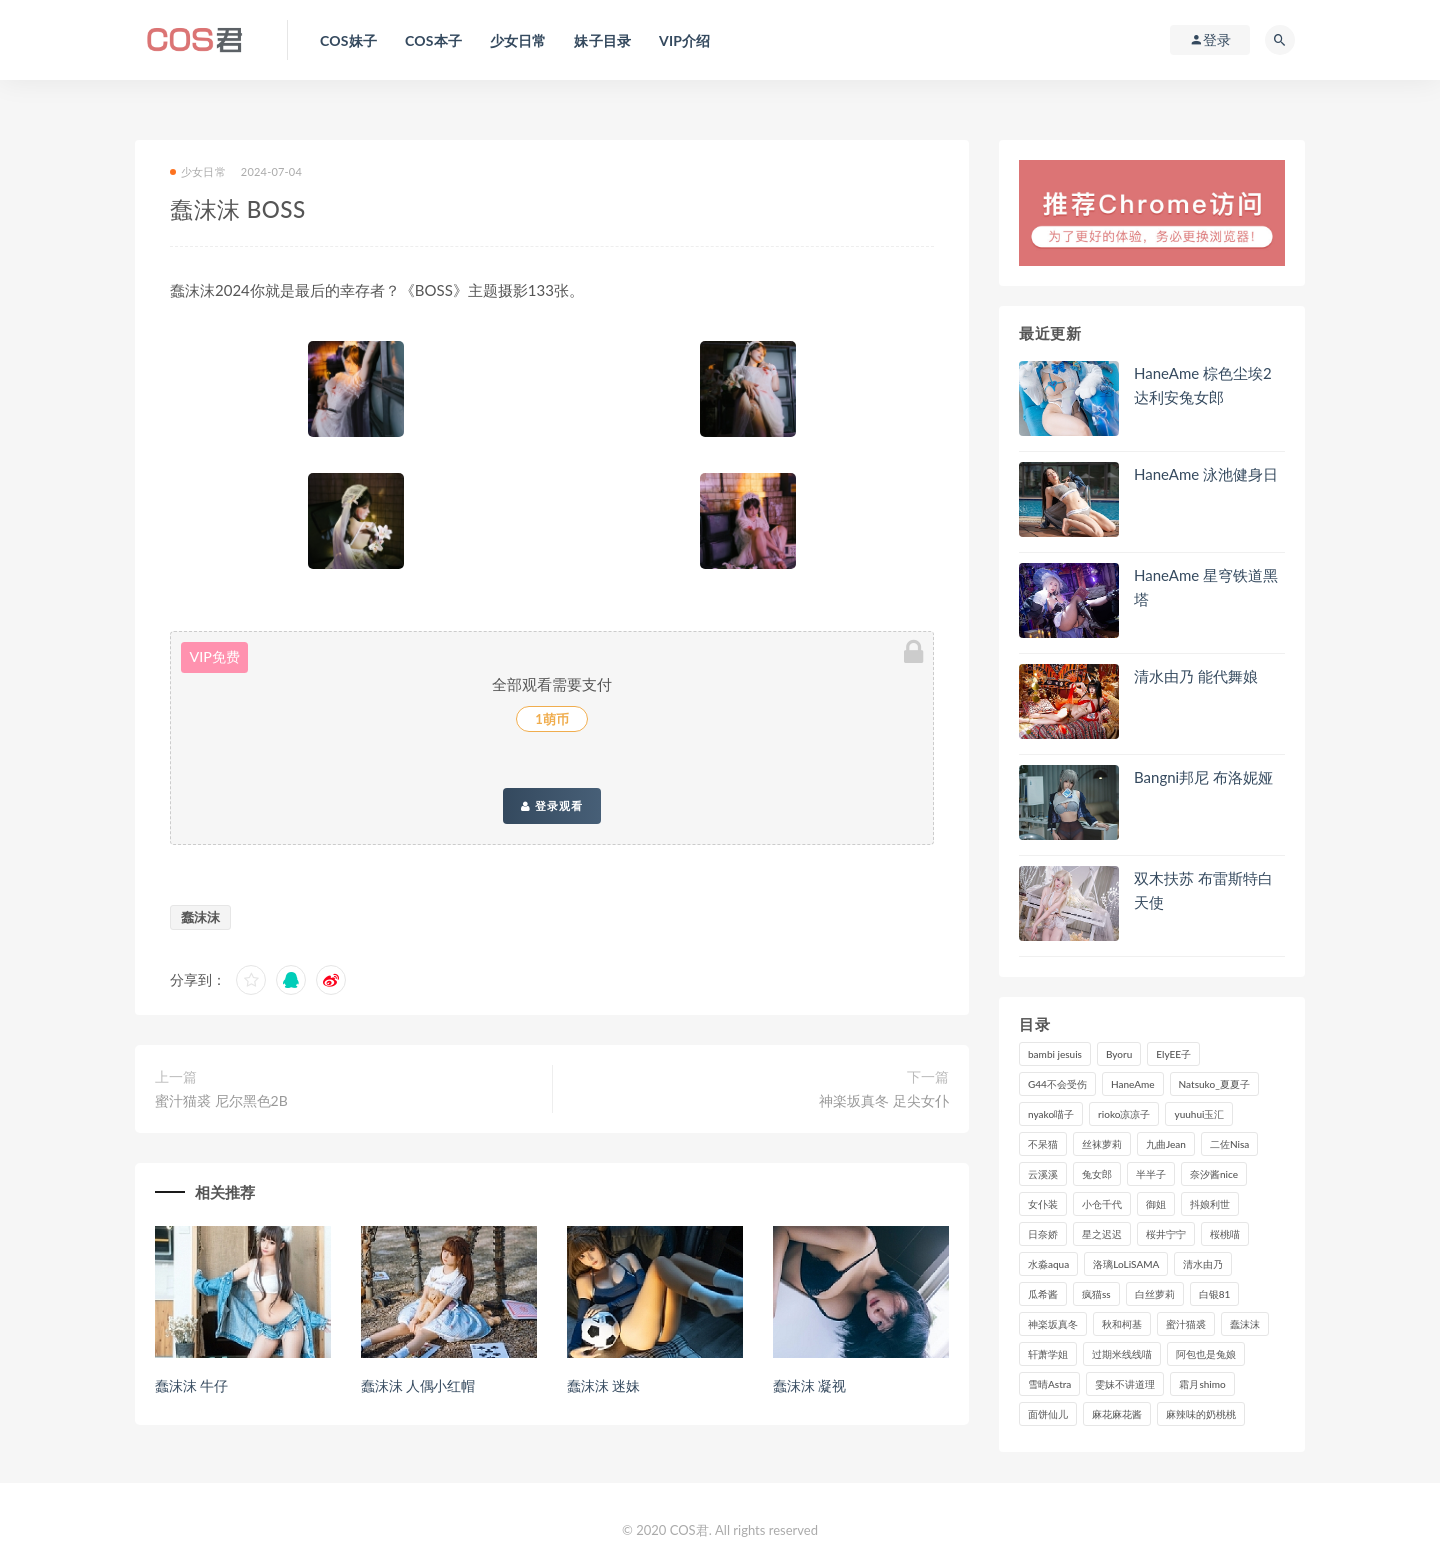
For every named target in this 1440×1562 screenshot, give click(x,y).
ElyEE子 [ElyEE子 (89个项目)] (1173, 1054)
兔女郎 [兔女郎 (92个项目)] (1097, 1174)
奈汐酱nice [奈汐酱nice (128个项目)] (1214, 1174)
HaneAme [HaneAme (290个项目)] (1133, 1084)
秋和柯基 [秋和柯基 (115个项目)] (1122, 1324)
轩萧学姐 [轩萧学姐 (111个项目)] (1048, 1354)
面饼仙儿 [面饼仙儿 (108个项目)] (1048, 1414)
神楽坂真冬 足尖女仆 (884, 1100)
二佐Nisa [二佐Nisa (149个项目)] (1229, 1144)
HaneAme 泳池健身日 (1206, 474)
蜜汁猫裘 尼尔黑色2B (221, 1100)
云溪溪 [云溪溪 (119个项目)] (1043, 1174)
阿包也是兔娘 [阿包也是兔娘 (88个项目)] (1206, 1354)
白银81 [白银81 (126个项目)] (1215, 1294)
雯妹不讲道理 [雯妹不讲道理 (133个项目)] (1125, 1384)
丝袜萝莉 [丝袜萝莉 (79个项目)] (1102, 1144)
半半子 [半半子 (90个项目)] (1151, 1174)
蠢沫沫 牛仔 (191, 1385)
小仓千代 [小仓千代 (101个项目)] (1102, 1204)
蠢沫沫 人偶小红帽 (418, 1385)
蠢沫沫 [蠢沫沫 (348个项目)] (1245, 1324)
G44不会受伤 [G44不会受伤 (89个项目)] (1057, 1084)
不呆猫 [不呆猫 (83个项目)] (1043, 1144)
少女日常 (198, 171)
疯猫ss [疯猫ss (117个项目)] (1096, 1294)
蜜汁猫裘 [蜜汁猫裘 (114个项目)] (1186, 1324)
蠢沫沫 (200, 917)
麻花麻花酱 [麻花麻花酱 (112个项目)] (1117, 1414)
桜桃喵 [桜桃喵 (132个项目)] (1225, 1234)
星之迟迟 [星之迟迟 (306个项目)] (1102, 1234)
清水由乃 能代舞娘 (1196, 676)
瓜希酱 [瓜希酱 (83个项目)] (1043, 1294)
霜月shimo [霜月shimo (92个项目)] (1202, 1384)
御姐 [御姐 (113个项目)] (1156, 1204)
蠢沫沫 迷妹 (603, 1385)
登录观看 (552, 806)
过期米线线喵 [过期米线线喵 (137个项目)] (1122, 1354)
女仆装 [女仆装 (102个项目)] (1043, 1204)
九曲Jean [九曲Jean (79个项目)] (1166, 1144)
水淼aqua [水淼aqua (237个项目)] (1048, 1264)
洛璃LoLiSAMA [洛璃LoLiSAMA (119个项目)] (1126, 1264)
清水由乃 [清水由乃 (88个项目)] (1203, 1264)
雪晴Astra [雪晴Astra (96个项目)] (1049, 1384)
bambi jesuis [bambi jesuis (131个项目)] (1055, 1054)
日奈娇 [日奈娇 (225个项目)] (1043, 1234)
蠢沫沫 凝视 (809, 1385)
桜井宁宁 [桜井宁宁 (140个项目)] (1166, 1234)
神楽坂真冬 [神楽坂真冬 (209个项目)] (1053, 1324)
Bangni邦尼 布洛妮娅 (1203, 777)
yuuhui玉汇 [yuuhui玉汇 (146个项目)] (1199, 1114)
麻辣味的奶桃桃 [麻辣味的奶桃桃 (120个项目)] (1201, 1414)
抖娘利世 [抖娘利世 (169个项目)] (1210, 1204)
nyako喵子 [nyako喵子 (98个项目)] (1051, 1114)
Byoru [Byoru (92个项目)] (1119, 1054)
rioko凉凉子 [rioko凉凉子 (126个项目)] (1124, 1114)
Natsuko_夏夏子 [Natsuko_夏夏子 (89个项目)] (1214, 1084)
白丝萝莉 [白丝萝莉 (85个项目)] (1155, 1294)
